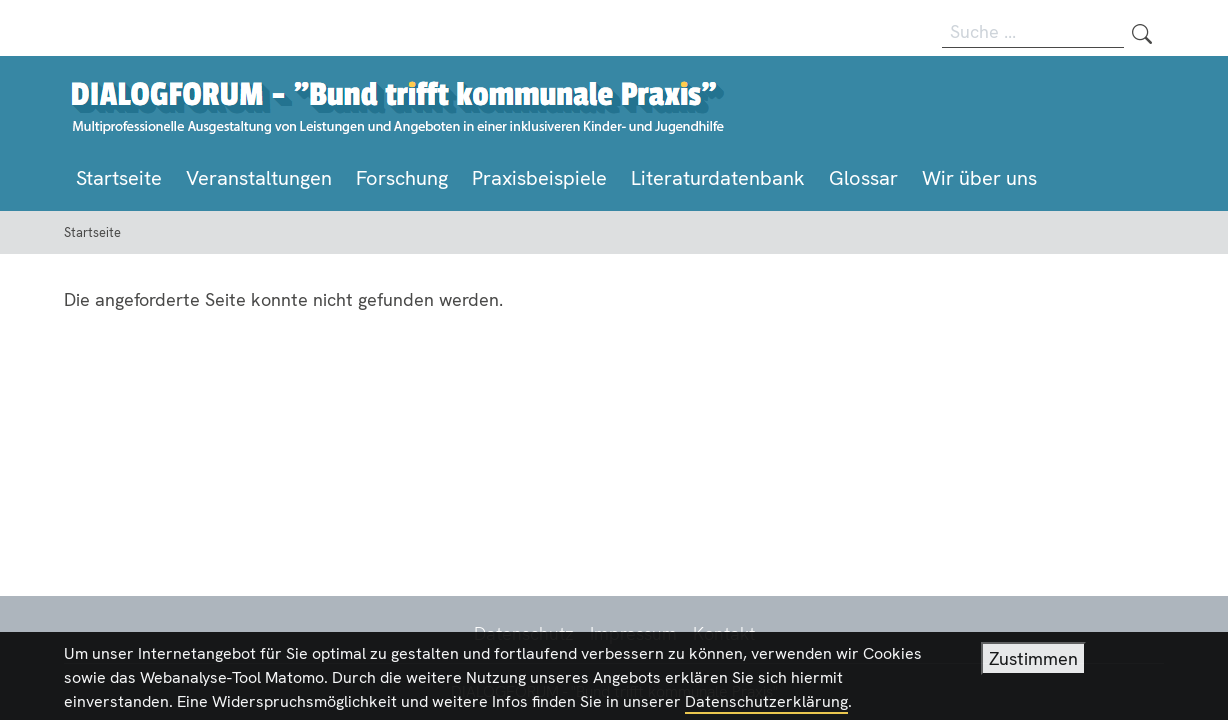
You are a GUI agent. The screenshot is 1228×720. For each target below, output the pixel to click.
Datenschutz (524, 633)
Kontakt (724, 633)
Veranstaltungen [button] (259, 178)
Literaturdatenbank (718, 178)
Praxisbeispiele (539, 178)
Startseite (119, 178)
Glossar (863, 178)
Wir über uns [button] (979, 178)
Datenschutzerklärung (766, 706)
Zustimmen (1033, 663)
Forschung (402, 178)
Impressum (633, 633)
